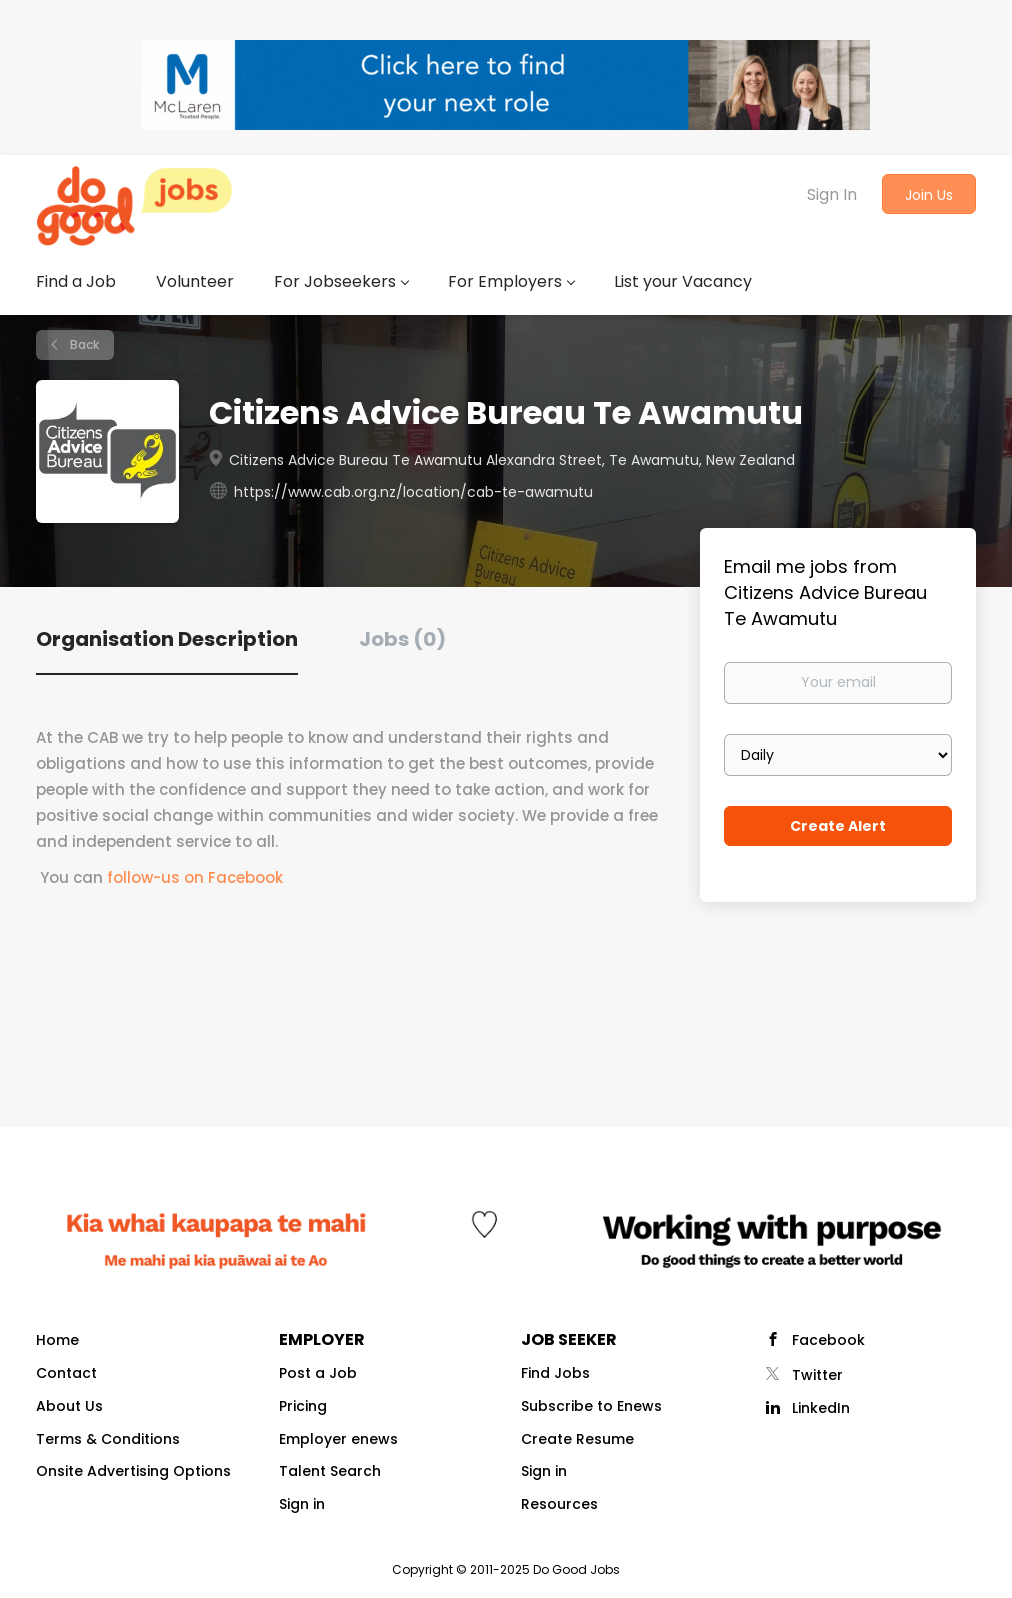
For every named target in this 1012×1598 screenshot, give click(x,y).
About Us (69, 1406)
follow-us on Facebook (195, 877)
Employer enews (338, 1439)
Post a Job (318, 1373)
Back (83, 344)
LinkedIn (821, 1408)
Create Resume (577, 1439)
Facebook (828, 1340)
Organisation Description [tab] (167, 639)
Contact (66, 1373)
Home (57, 1340)
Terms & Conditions (108, 1439)
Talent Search (330, 1471)
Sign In (832, 194)
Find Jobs (555, 1373)
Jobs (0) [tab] (402, 639)
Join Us (929, 195)
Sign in (302, 1504)
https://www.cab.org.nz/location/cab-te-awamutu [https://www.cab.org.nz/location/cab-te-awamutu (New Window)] (413, 492)
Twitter (817, 1375)
